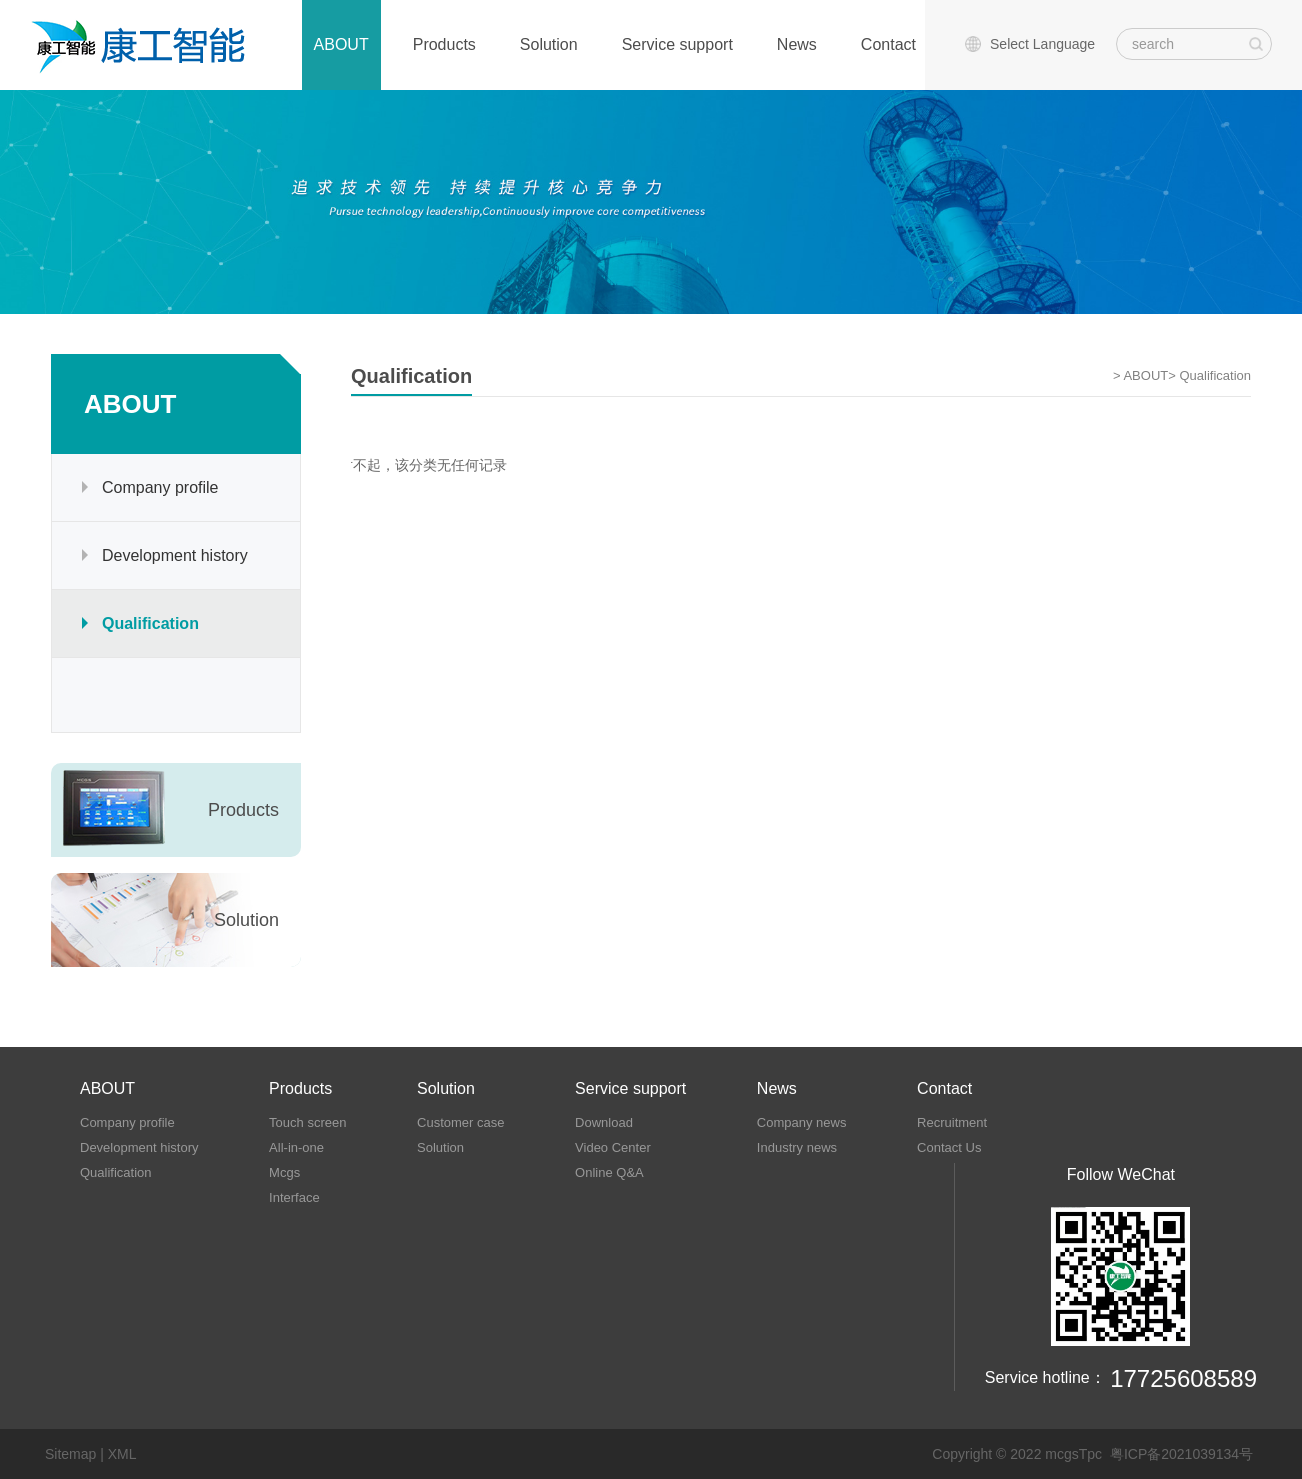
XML (122, 1454)
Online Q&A (609, 1172)
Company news (802, 1122)
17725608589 (1183, 1378)
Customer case (460, 1122)
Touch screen (307, 1122)
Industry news (797, 1147)
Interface (294, 1197)
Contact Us (949, 1147)
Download (604, 1122)
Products (444, 44)
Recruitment (952, 1122)
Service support (677, 44)
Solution (549, 44)
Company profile (160, 487)
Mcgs (284, 1172)
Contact (888, 44)
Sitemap (70, 1454)
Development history (175, 555)
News (797, 44)
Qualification (150, 623)
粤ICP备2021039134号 (1181, 1454)
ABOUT (341, 44)
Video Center (613, 1147)
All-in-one (296, 1147)
